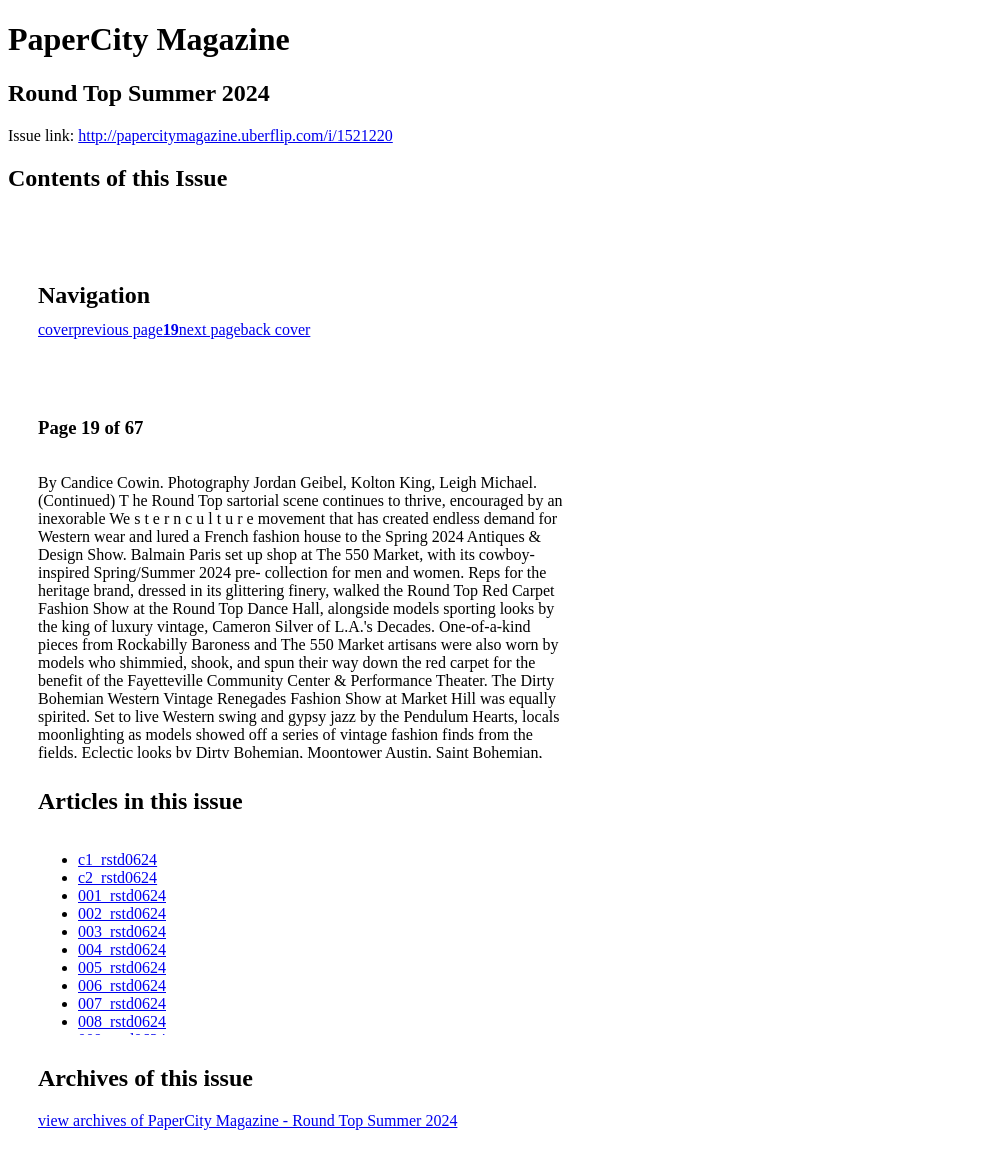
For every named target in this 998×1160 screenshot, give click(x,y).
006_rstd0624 (122, 985)
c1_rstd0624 (117, 859)
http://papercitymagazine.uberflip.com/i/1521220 (235, 135)
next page (210, 329)
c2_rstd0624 (117, 877)
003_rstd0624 (122, 931)
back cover (276, 329)
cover (56, 329)
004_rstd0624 (122, 949)
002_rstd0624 (122, 913)
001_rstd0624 (122, 895)
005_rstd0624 (122, 967)
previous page (118, 329)
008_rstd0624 (122, 1021)
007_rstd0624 (122, 1003)
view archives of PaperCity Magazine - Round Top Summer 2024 (247, 1120)
